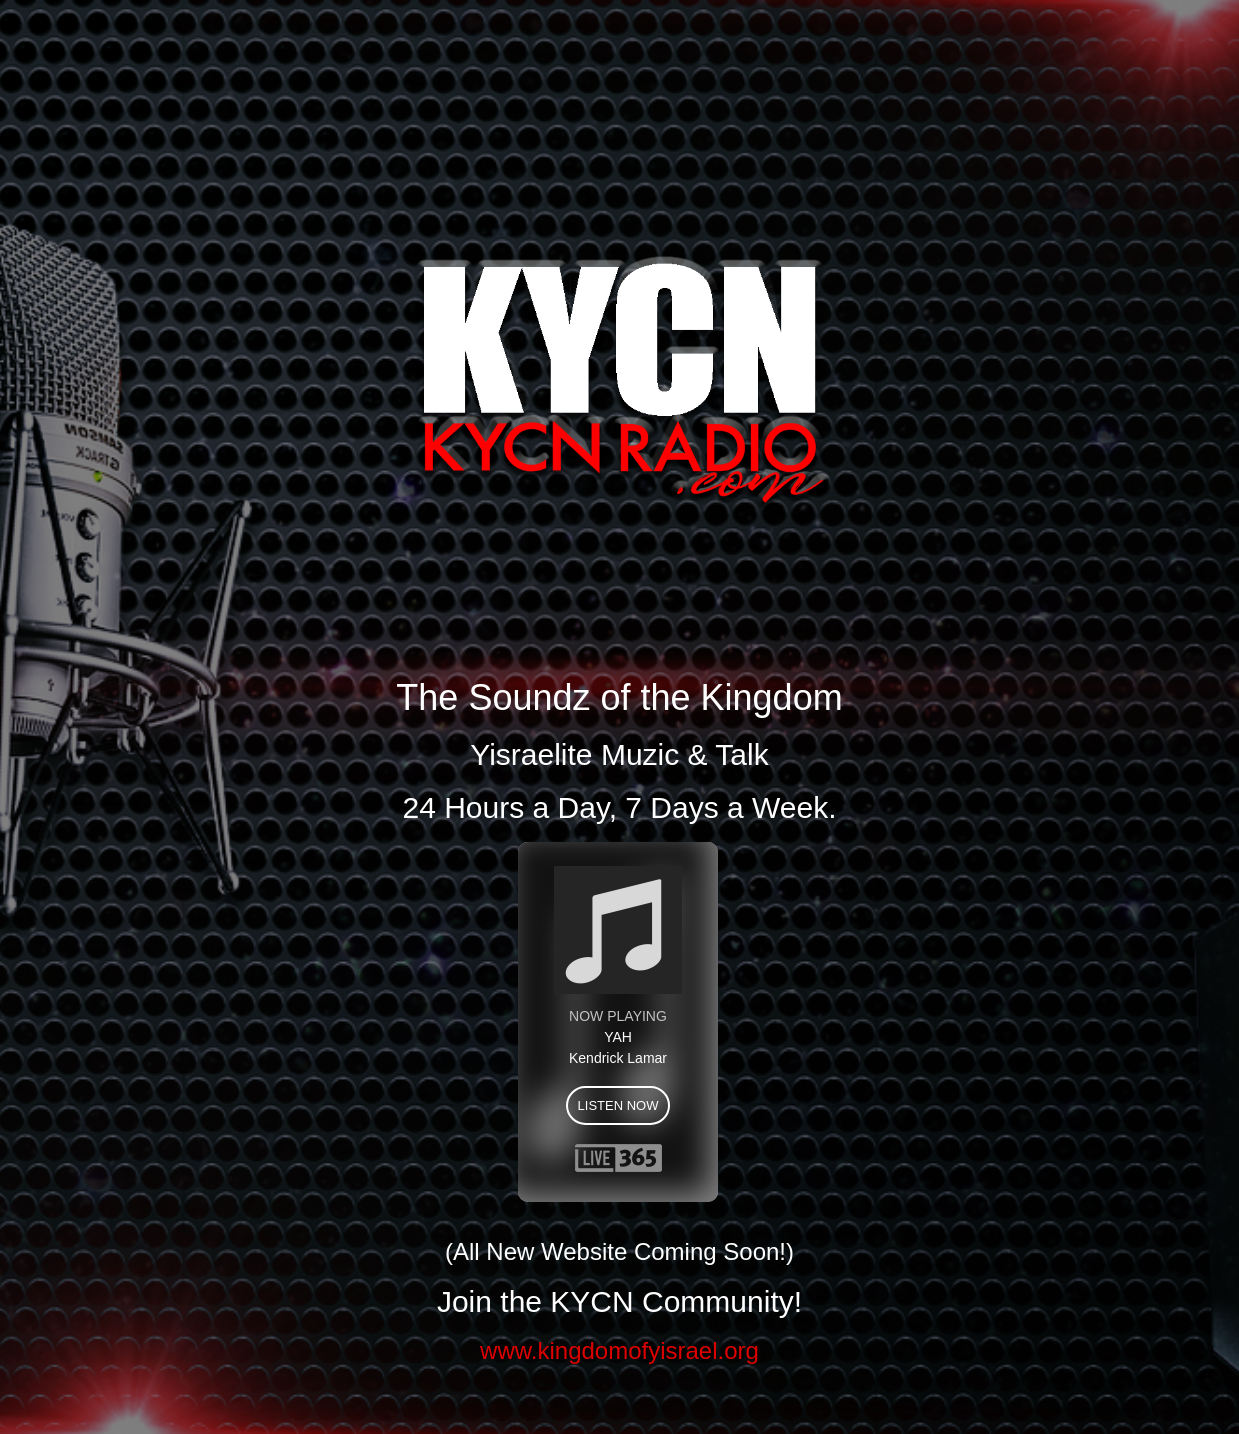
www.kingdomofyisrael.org (619, 1350)
